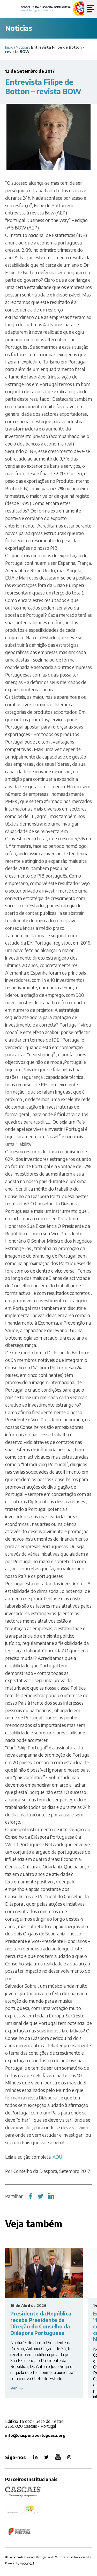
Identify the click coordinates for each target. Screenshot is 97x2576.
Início (9, 47)
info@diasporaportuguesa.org (35, 2435)
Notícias (22, 47)
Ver (13, 2388)
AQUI (58, 2157)
